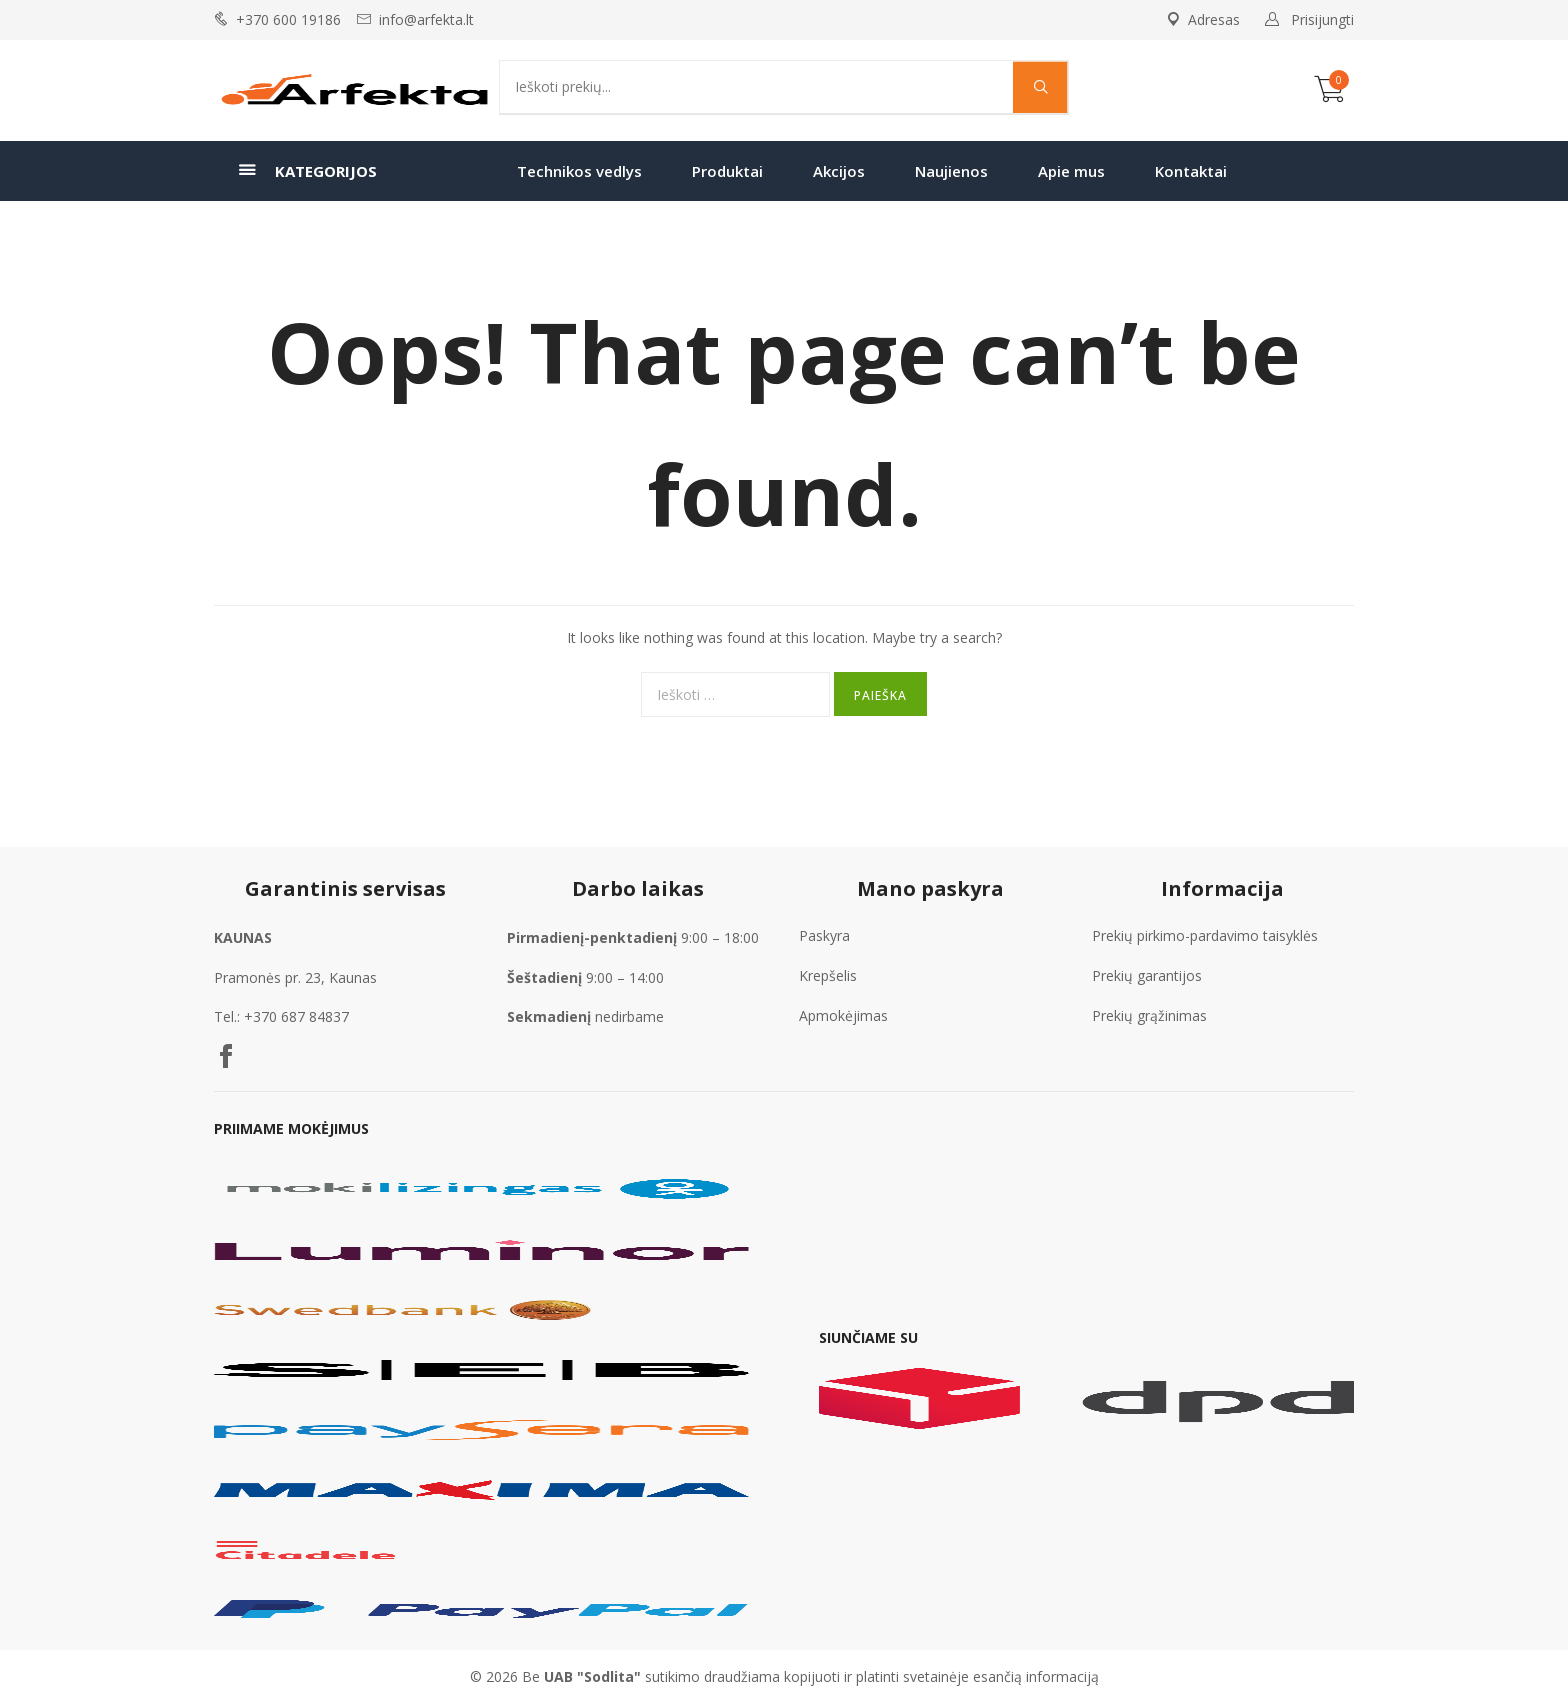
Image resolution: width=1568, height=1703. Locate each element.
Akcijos (839, 171)
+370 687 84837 (296, 1016)
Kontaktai (1191, 171)
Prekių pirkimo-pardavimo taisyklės (1205, 935)
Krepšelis (828, 975)
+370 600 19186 (288, 19)
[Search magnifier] (1040, 87)
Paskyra (824, 935)
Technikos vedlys (579, 171)
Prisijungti (1322, 19)
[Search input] (761, 87)
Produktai (727, 171)
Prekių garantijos (1147, 975)
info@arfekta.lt (426, 19)
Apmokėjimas (843, 1015)
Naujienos (951, 171)
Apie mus (1071, 171)
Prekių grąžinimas (1149, 1015)
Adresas (1203, 19)
